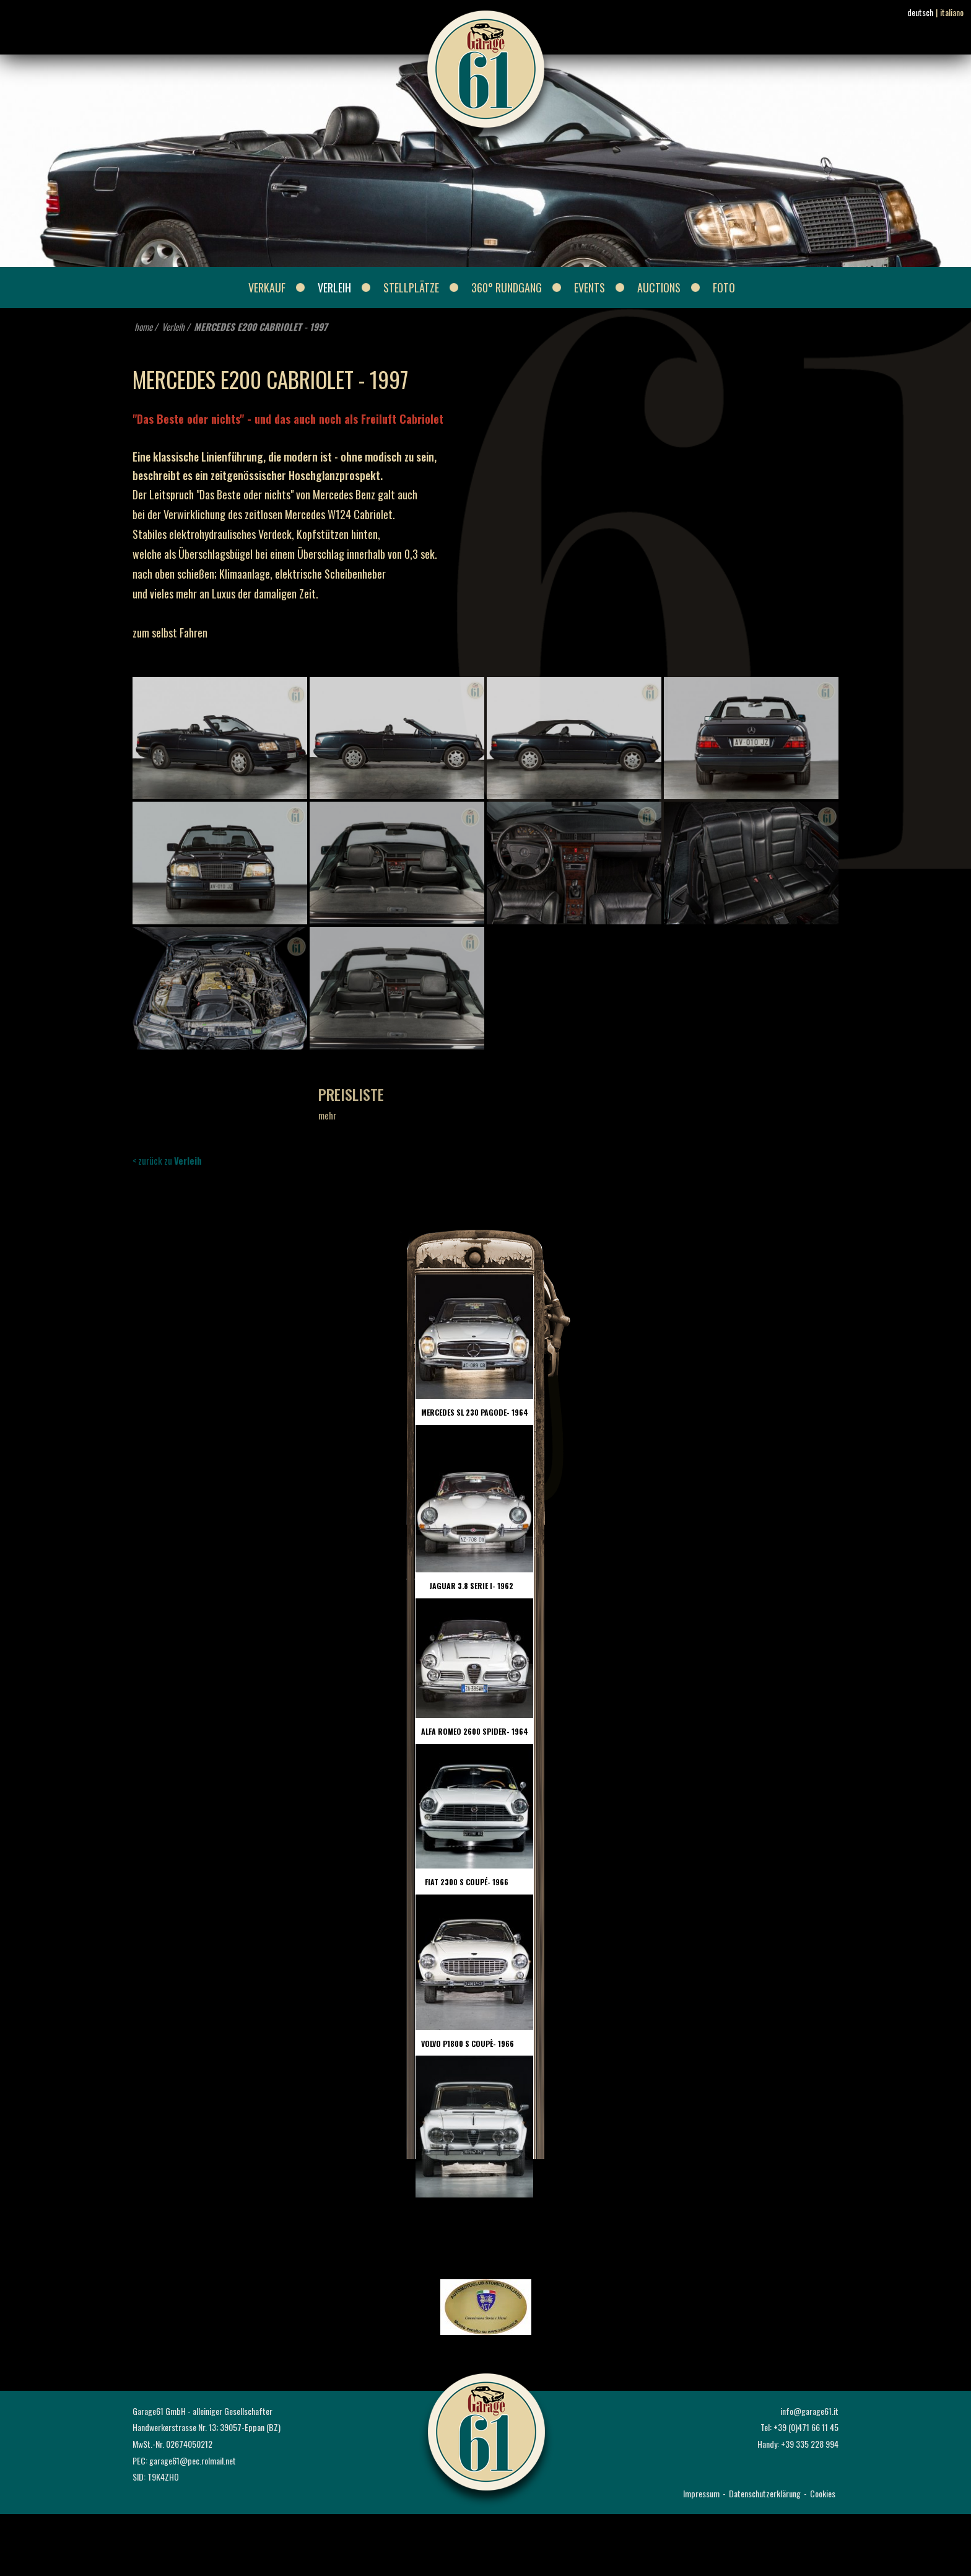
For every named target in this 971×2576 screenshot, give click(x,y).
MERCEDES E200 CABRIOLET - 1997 (261, 326)
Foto (724, 287)
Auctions (659, 287)
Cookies (822, 2493)
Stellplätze (411, 287)
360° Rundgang (506, 287)
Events (589, 287)
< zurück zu (167, 1160)
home (143, 326)
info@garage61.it (809, 2410)
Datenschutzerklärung (765, 2493)
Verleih (334, 287)
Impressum (701, 2493)
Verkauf (266, 287)
